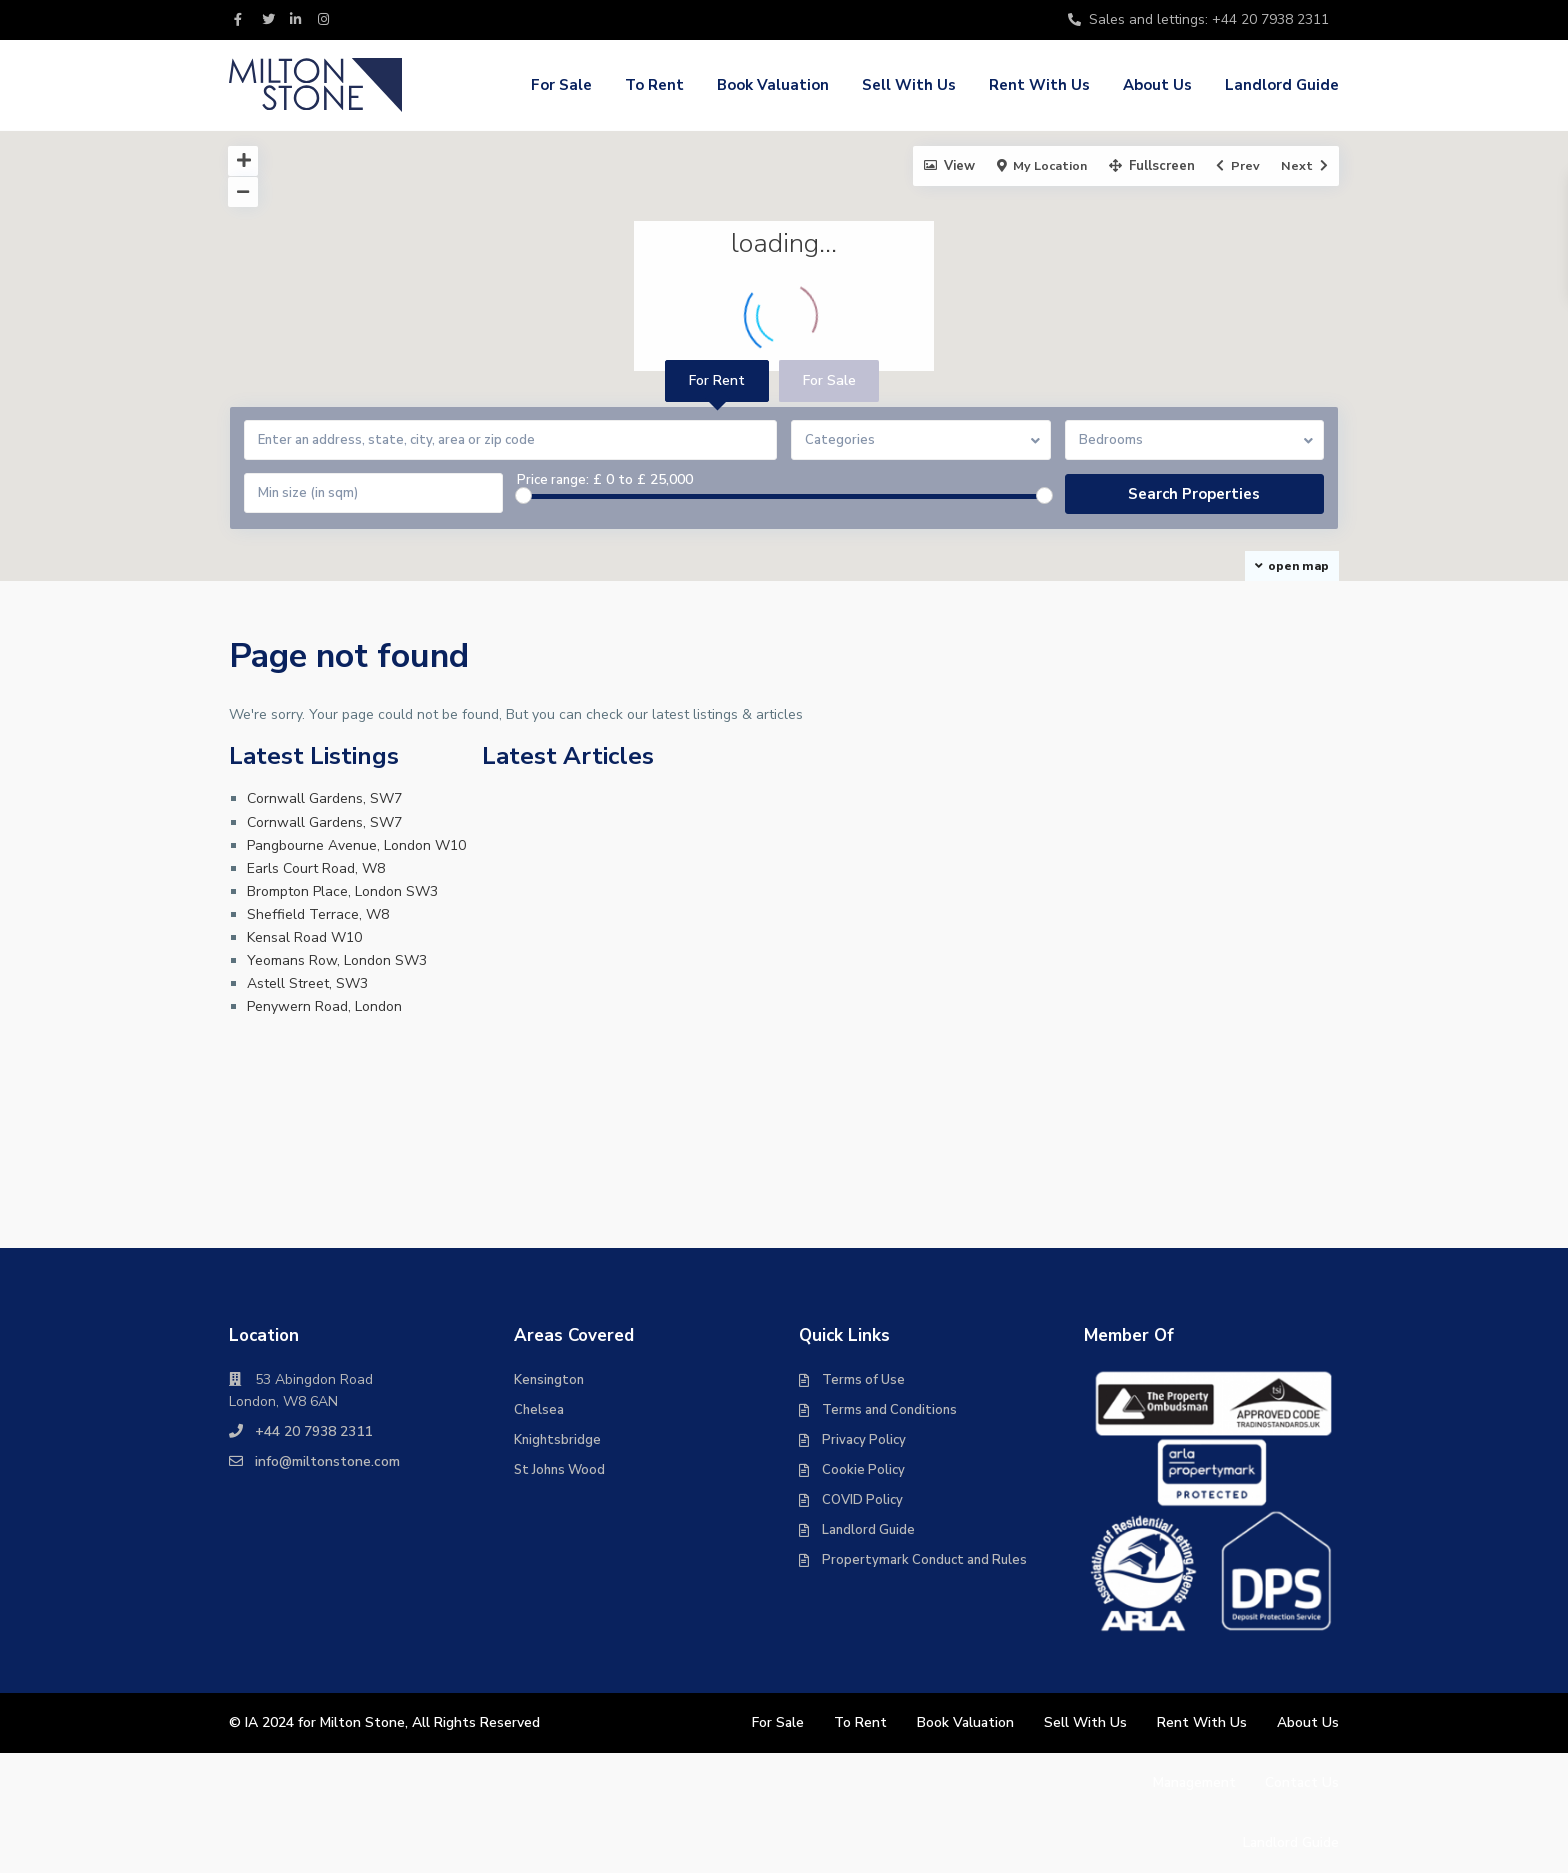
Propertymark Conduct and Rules (924, 1560)
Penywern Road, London (324, 1006)
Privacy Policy (864, 1440)
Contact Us (1301, 1782)
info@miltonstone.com (327, 1461)
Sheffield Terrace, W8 (318, 914)
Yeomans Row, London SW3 (337, 960)
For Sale (561, 85)
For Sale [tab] (829, 380)
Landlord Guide (1282, 85)
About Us (1157, 85)
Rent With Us (1039, 85)
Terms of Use (863, 1380)
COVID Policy (862, 1500)
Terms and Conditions (889, 1410)
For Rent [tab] (717, 380)
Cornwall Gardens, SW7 (324, 798)
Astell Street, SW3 (307, 983)
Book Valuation (773, 85)
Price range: (553, 480)
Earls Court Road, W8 (316, 868)
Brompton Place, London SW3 (342, 891)
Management (1192, 1782)
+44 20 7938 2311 (313, 1431)
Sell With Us (909, 85)
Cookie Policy (863, 1470)
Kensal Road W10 (304, 937)
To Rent (654, 85)
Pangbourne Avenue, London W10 (356, 845)
